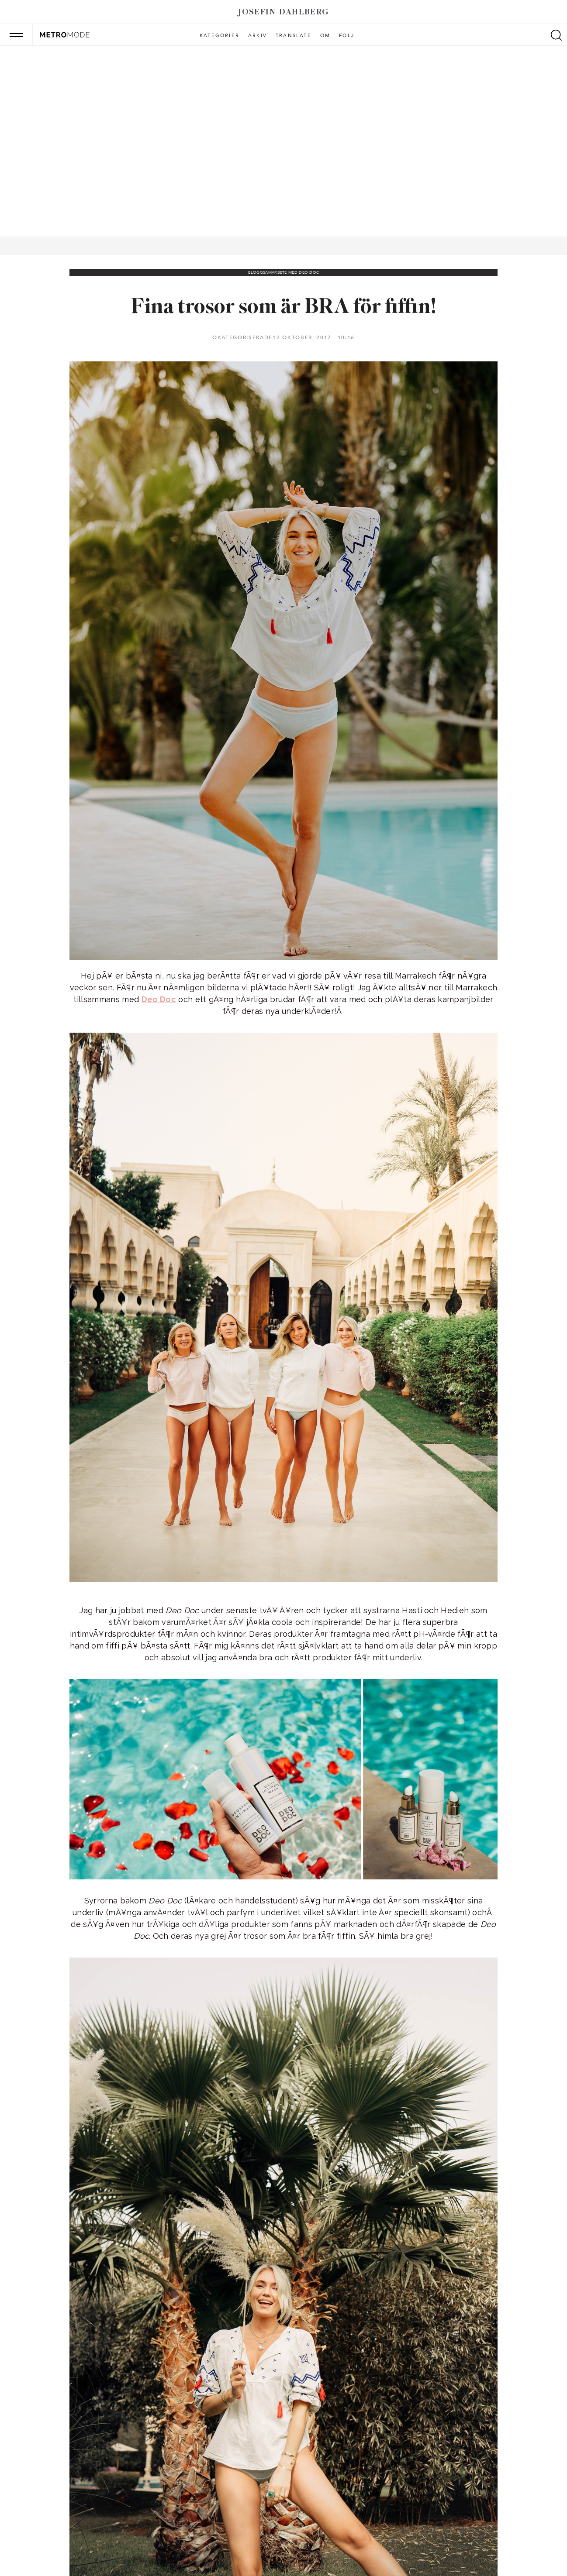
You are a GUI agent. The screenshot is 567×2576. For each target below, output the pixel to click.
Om (325, 35)
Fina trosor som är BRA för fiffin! (283, 307)
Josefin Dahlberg (283, 12)
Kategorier (219, 35)
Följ (346, 35)
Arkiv (257, 35)
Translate (293, 35)
